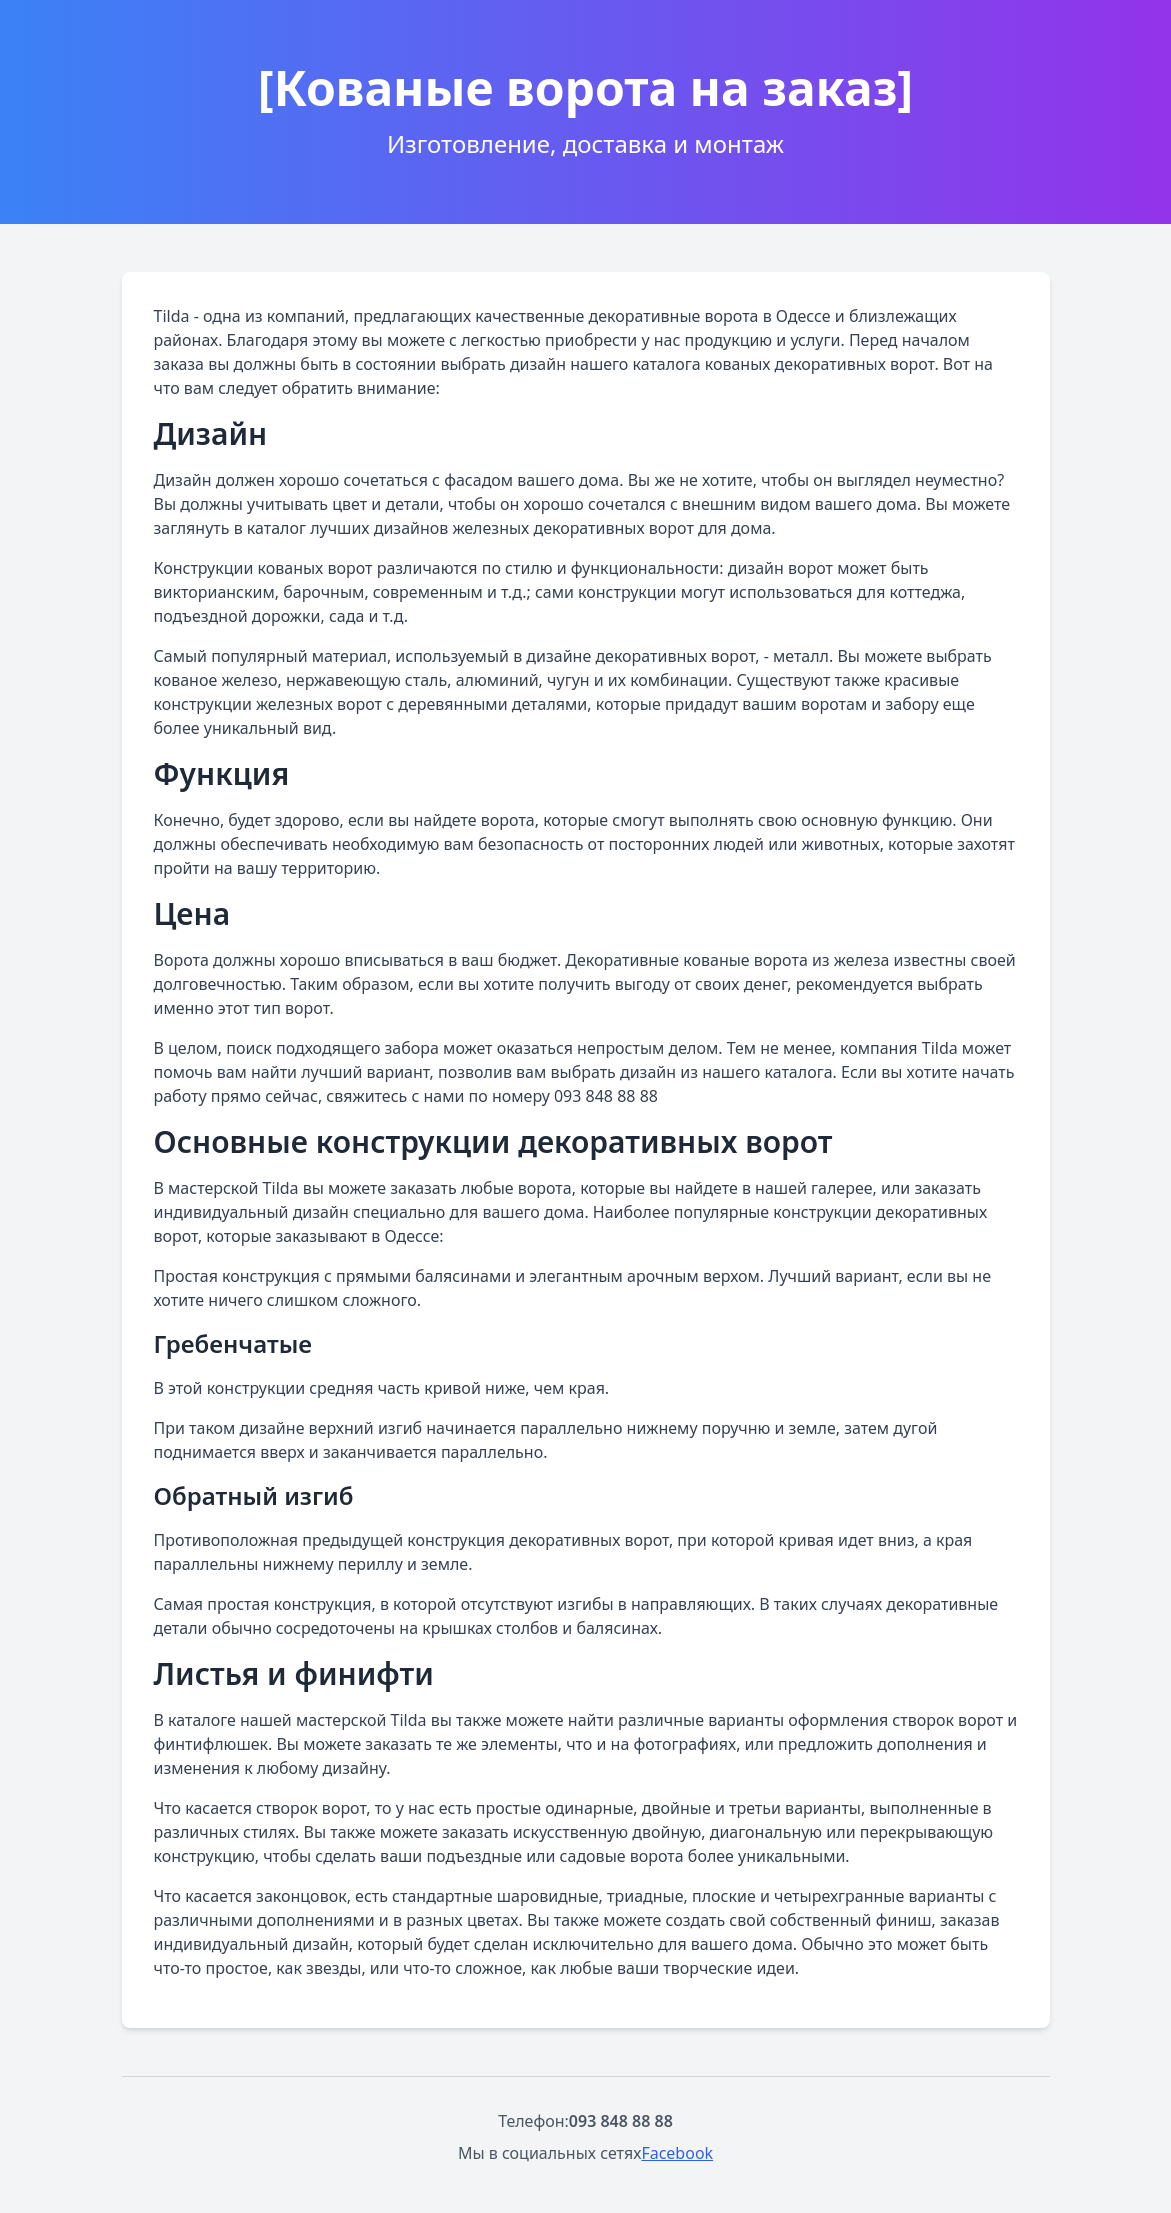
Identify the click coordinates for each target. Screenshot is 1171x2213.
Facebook (677, 2153)
